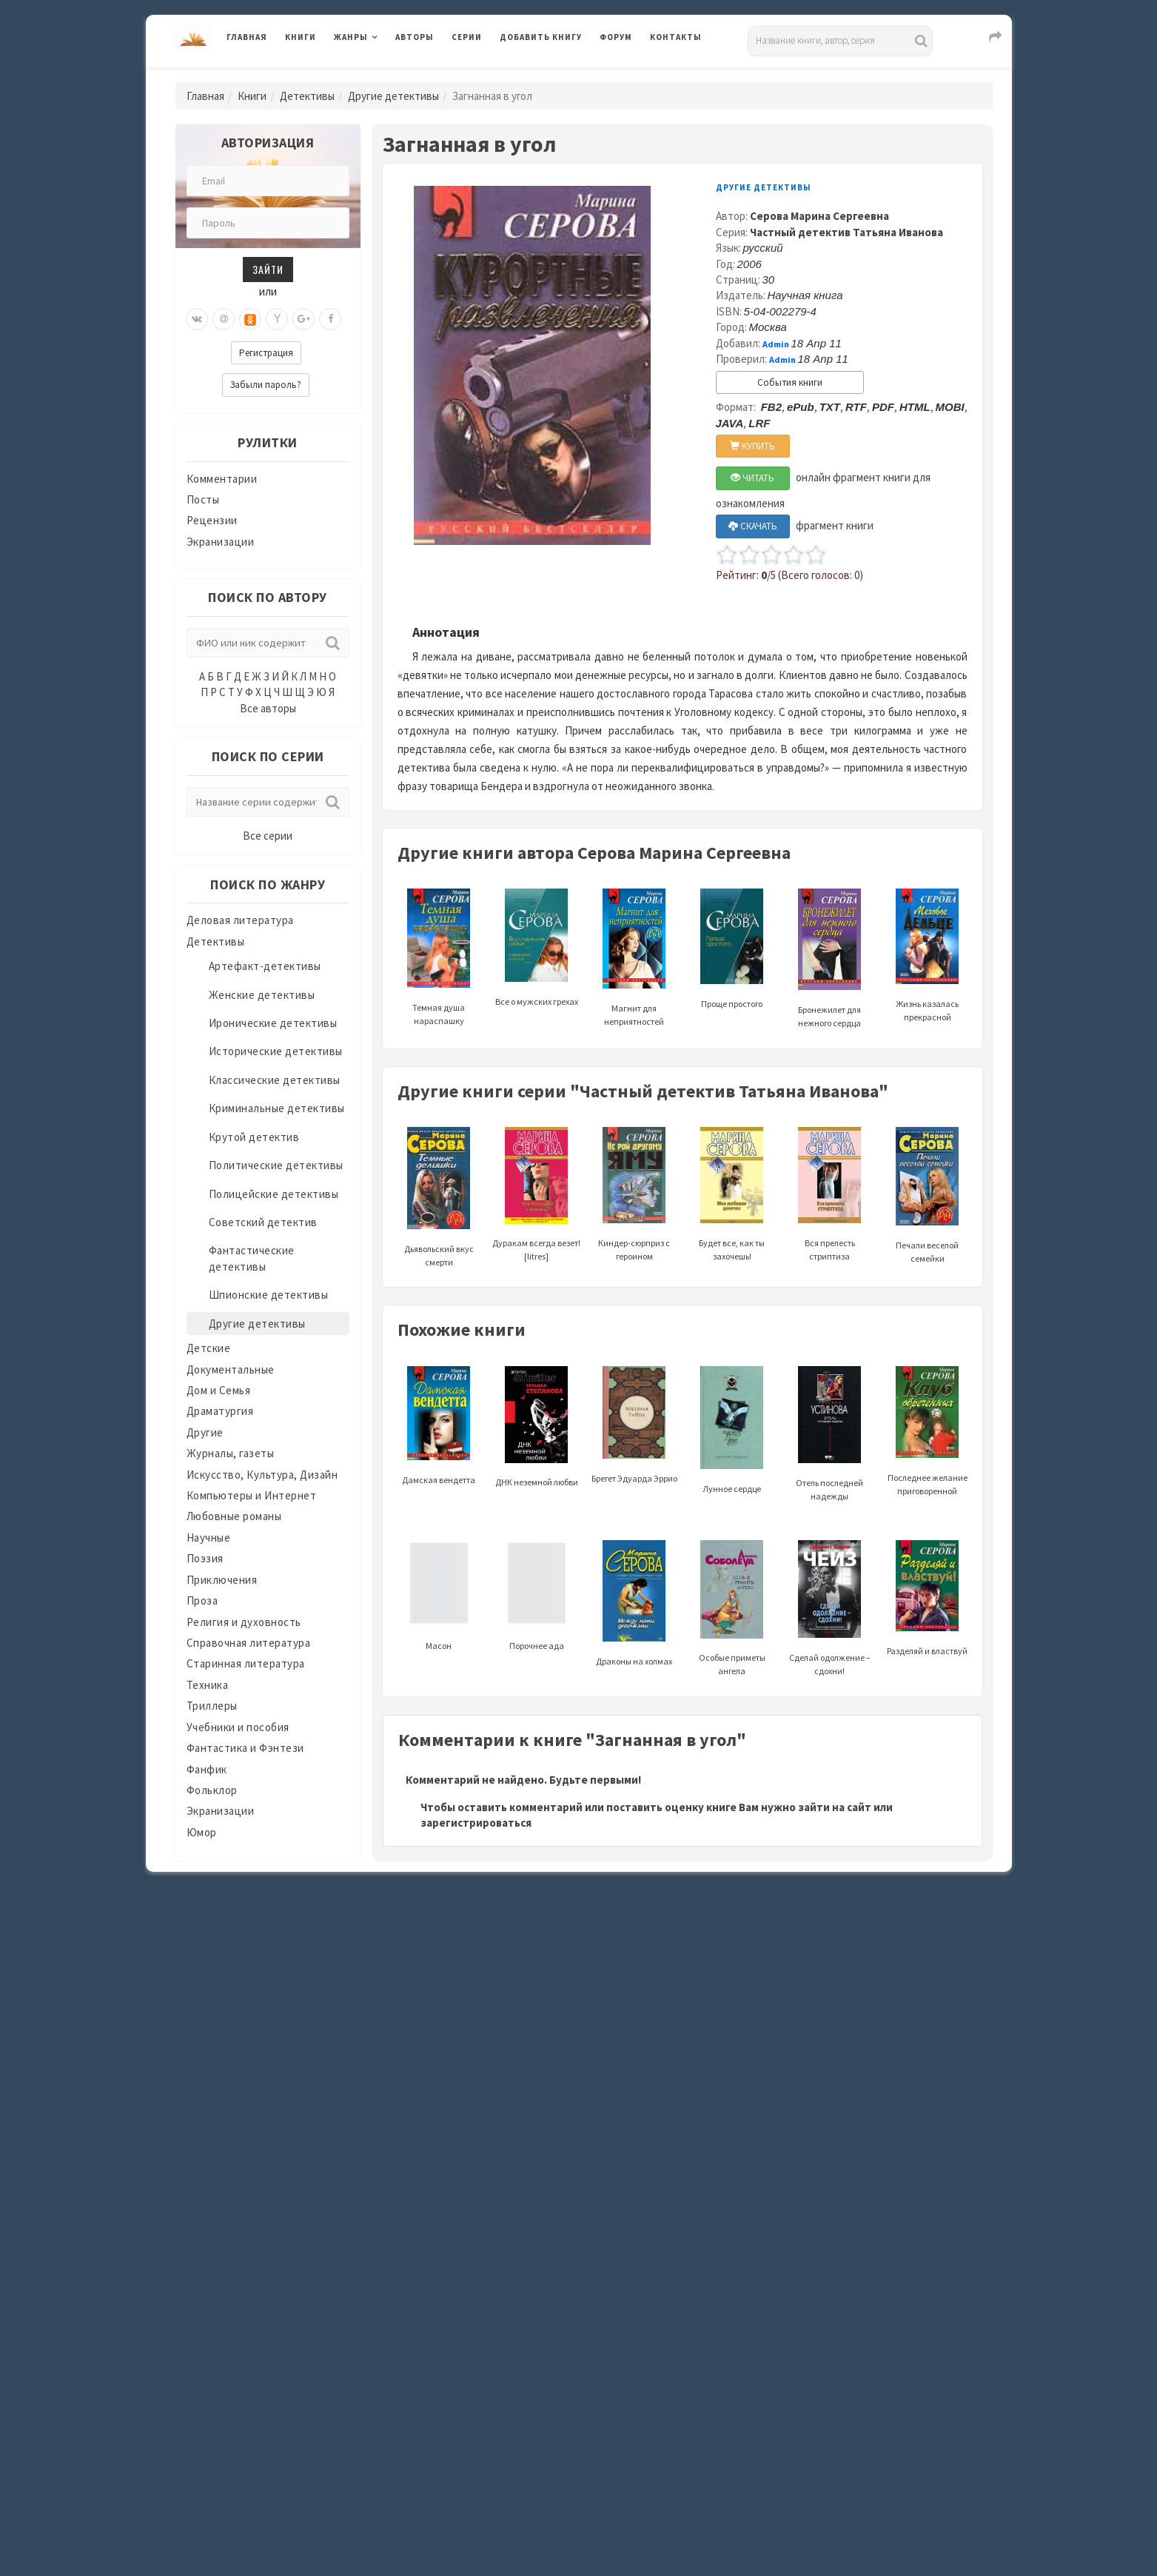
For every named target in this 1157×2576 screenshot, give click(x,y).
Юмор (202, 1832)
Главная (247, 37)
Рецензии (212, 520)
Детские (209, 1348)
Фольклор (212, 1790)
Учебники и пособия (238, 1727)
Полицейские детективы (274, 1194)
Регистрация (266, 353)
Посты (203, 499)
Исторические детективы (276, 1051)
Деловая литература (240, 920)
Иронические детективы (273, 1023)
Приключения (222, 1580)
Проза (202, 1600)
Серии (467, 37)
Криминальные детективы (277, 1108)
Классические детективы (275, 1080)
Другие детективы (393, 96)
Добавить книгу (541, 37)
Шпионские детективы (269, 1295)
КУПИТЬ (752, 446)
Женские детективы (262, 995)
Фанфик (207, 1769)
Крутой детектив (254, 1137)
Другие (205, 1432)
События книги (789, 382)
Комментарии (222, 479)
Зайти (268, 269)
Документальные (231, 1369)
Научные (209, 1537)
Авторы (414, 37)
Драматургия (220, 1411)
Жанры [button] (351, 37)
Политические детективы (276, 1165)
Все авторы (268, 708)
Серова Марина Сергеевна (819, 216)
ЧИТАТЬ (752, 478)
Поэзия (205, 1558)
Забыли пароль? (265, 384)
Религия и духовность (244, 1622)
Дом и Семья (219, 1390)
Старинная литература (246, 1663)
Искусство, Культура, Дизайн (262, 1475)
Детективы (307, 96)
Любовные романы (234, 1516)
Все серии (267, 836)
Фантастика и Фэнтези (245, 1748)
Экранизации (221, 542)
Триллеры (212, 1706)
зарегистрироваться (475, 1823)
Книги (300, 37)
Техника (208, 1685)
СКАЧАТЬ (752, 526)
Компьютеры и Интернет (252, 1495)
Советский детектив (263, 1222)
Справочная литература (249, 1643)
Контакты (676, 37)
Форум (616, 37)
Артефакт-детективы (265, 966)
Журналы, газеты (231, 1453)
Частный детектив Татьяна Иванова (846, 232)
